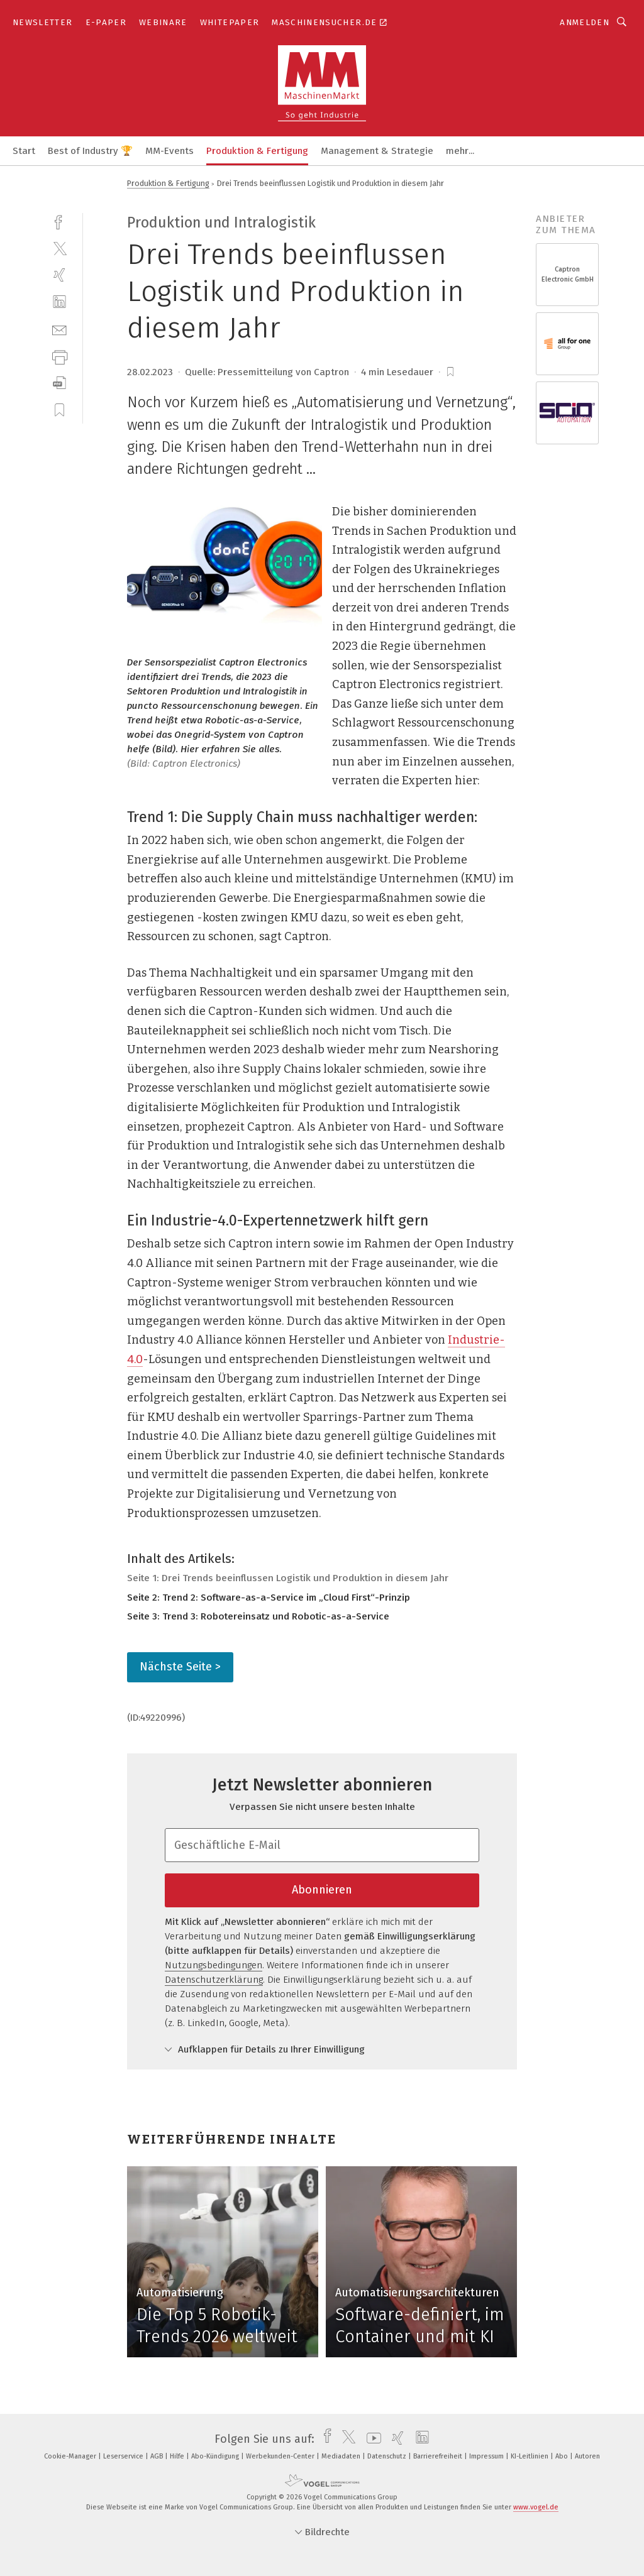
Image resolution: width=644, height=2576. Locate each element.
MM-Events (169, 150)
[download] (59, 383)
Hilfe (178, 2456)
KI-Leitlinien (530, 2456)
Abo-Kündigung (216, 2456)
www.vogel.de (535, 2507)
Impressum (487, 2456)
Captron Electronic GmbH (567, 274)
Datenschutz (387, 2456)
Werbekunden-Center (281, 2456)
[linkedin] (59, 302)
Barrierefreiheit (438, 2456)
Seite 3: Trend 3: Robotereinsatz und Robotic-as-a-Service (258, 1616)
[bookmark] (450, 372)
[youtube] (370, 2439)
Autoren (587, 2456)
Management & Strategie (377, 150)
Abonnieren (322, 1890)
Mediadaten (341, 2456)
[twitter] (59, 248)
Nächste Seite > (180, 1667)
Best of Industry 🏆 (90, 150)
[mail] (59, 329)
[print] (59, 356)
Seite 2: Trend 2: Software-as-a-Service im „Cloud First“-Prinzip (268, 1597)
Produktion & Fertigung (257, 150)
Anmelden (584, 22)
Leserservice (124, 2456)
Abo (562, 2456)
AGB (157, 2456)
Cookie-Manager (71, 2456)
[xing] (59, 275)
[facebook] (59, 221)
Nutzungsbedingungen (213, 1965)
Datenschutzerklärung (214, 1979)
